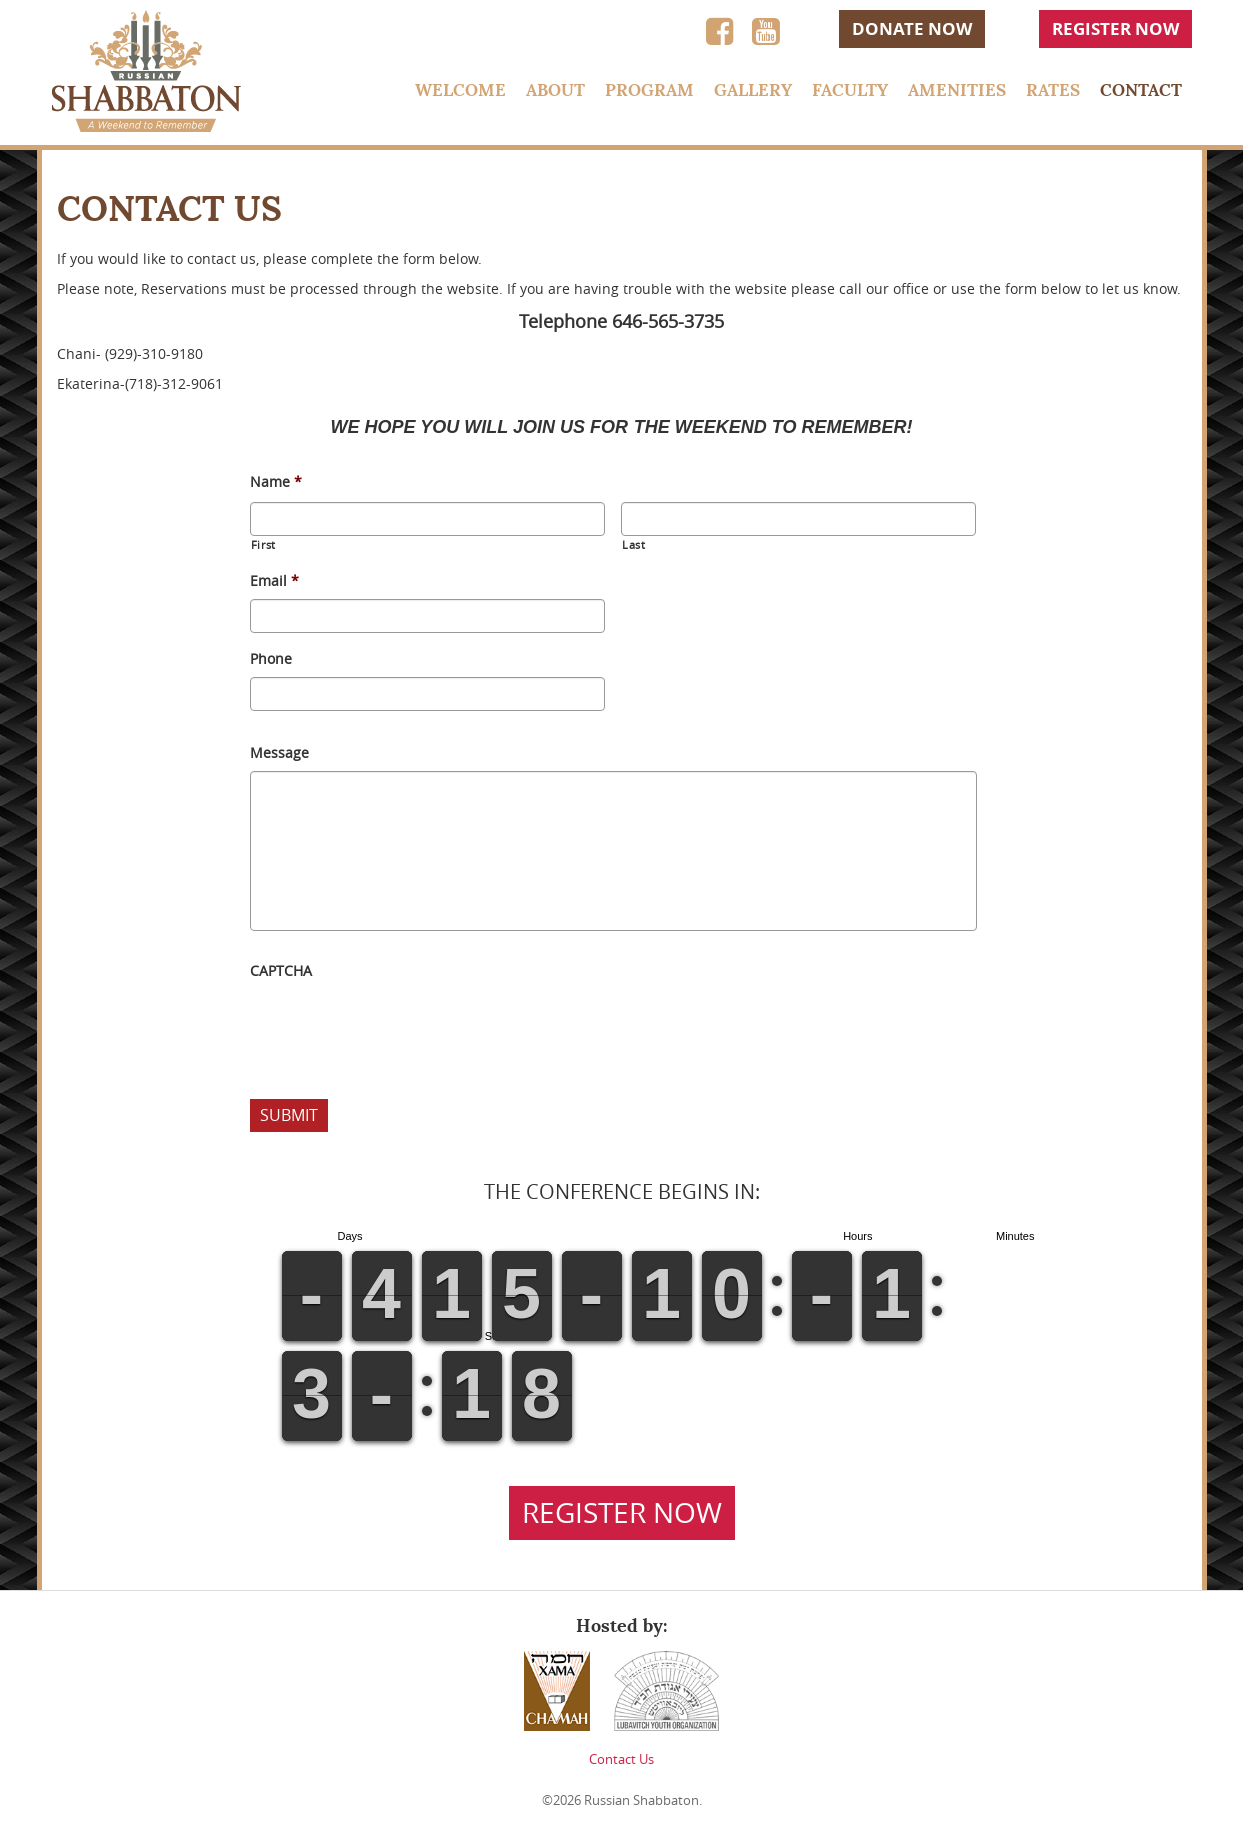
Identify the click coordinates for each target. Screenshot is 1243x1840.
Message (279, 753)
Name (276, 482)
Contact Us (621, 1759)
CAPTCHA (281, 971)
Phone (271, 659)
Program (649, 90)
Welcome (460, 90)
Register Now (622, 1512)
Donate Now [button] (912, 28)
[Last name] (798, 519)
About (555, 90)
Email (274, 581)
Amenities (957, 90)
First (263, 544)
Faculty (850, 90)
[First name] (427, 519)
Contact (1141, 90)
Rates (1053, 90)
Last (634, 544)
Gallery (753, 90)
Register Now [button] (1115, 28)
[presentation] (402, 1028)
